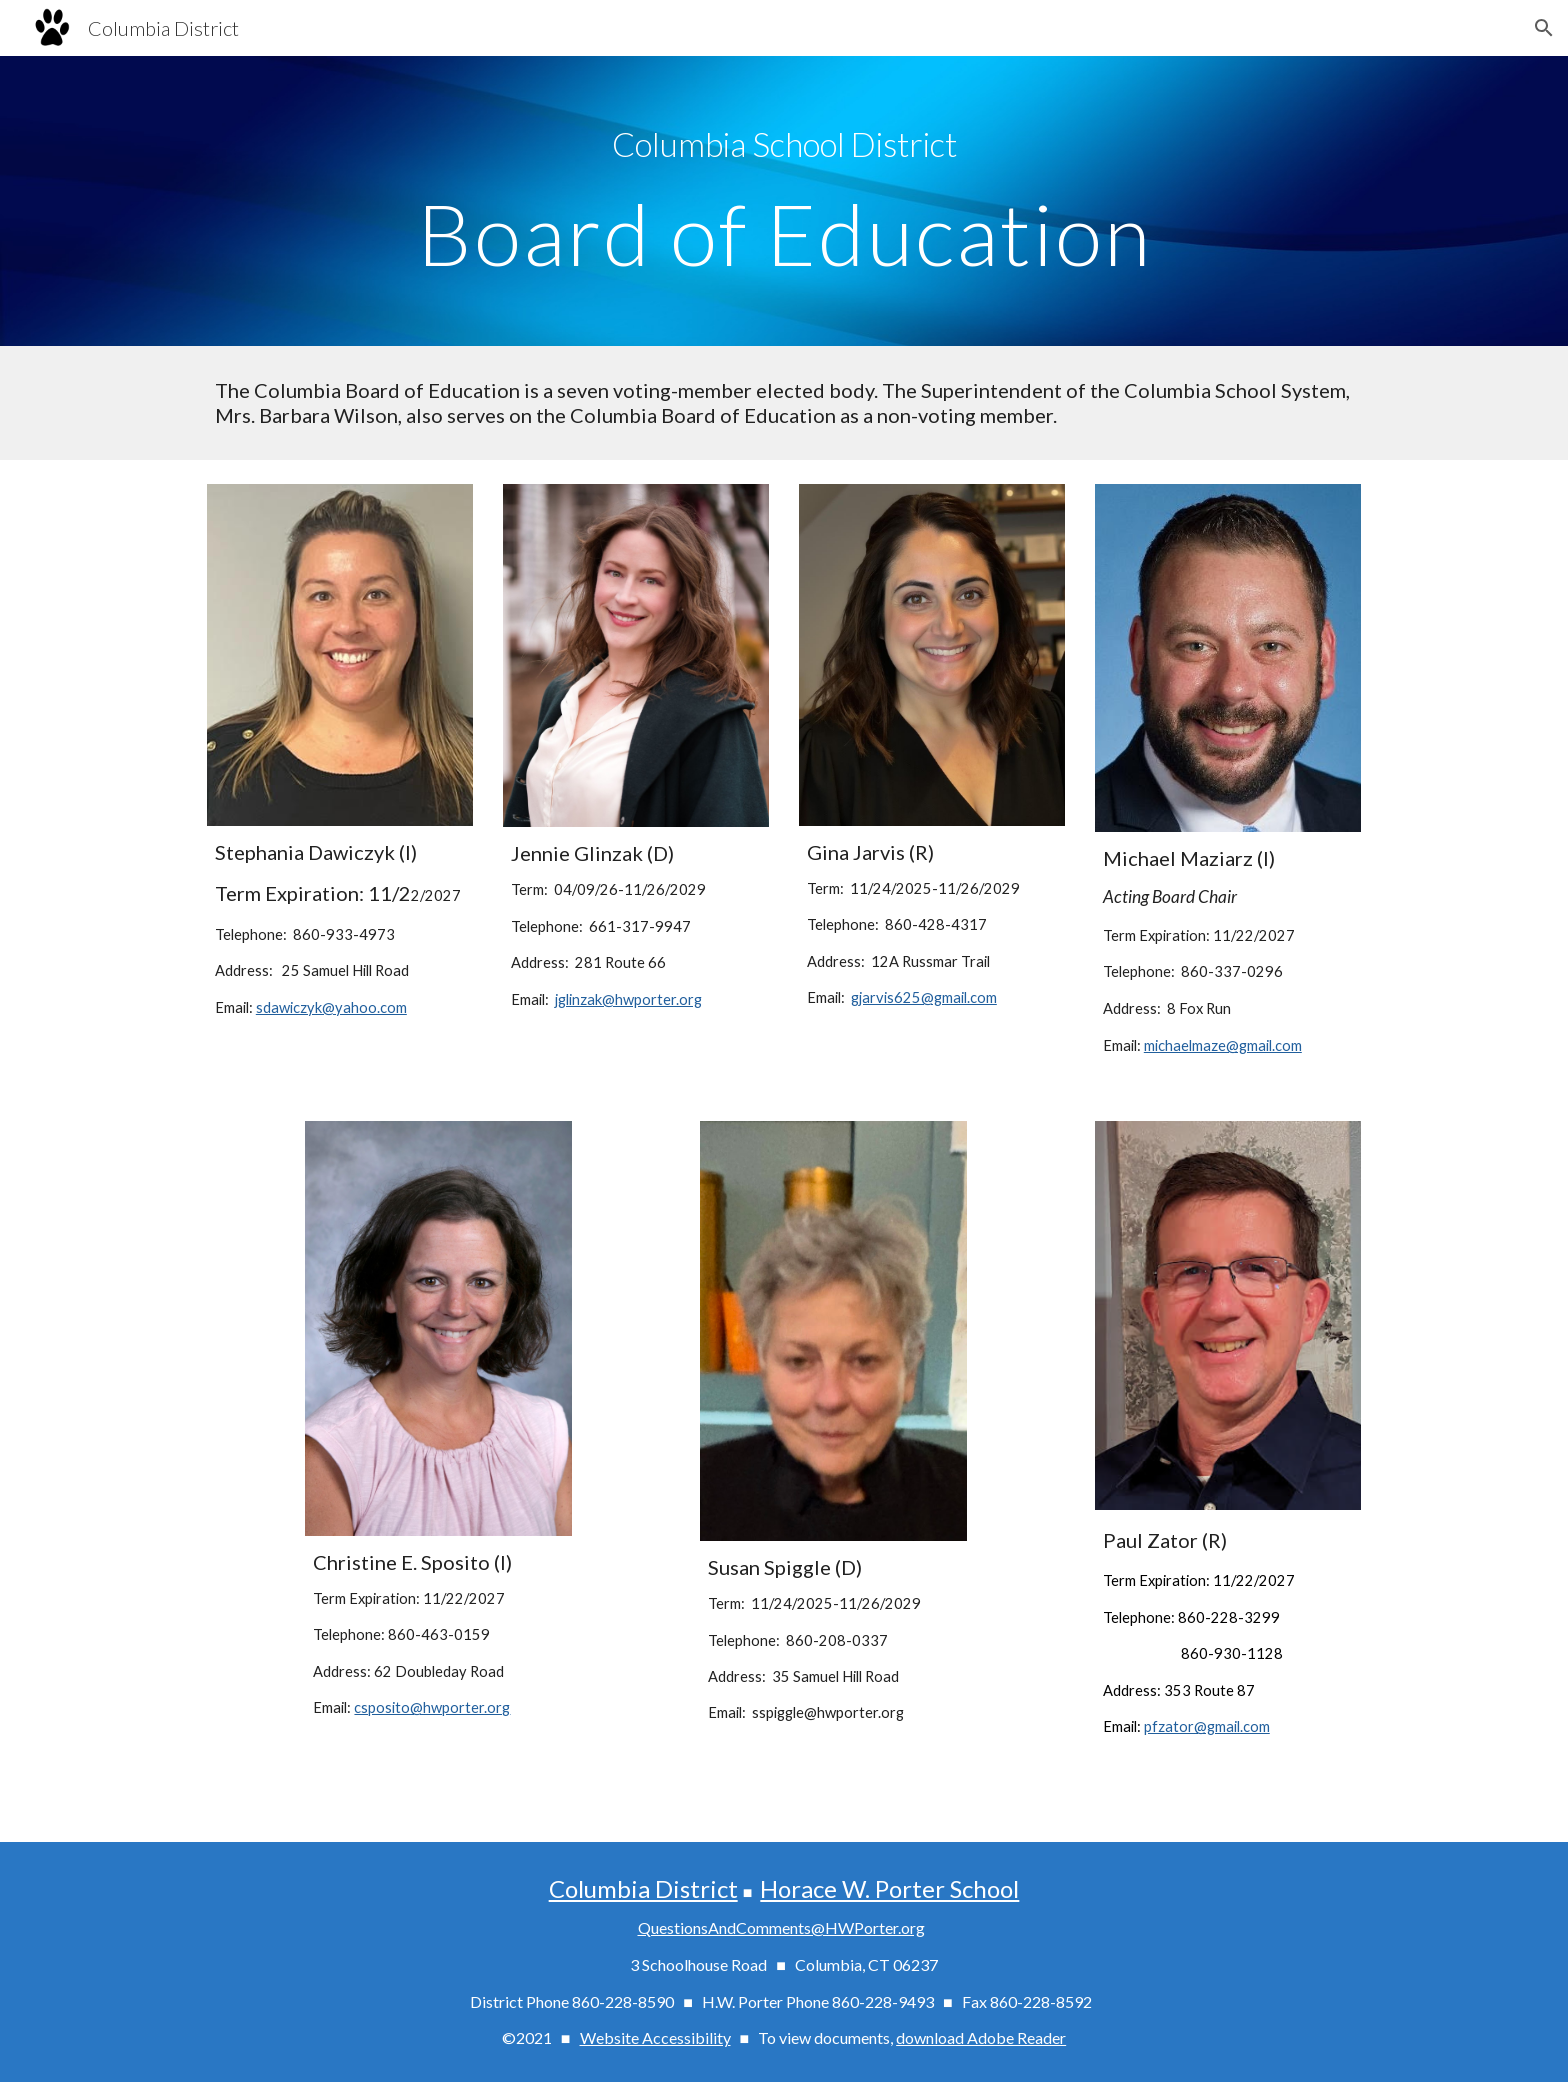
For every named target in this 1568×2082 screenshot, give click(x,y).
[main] (784, 144)
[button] (1544, 28)
